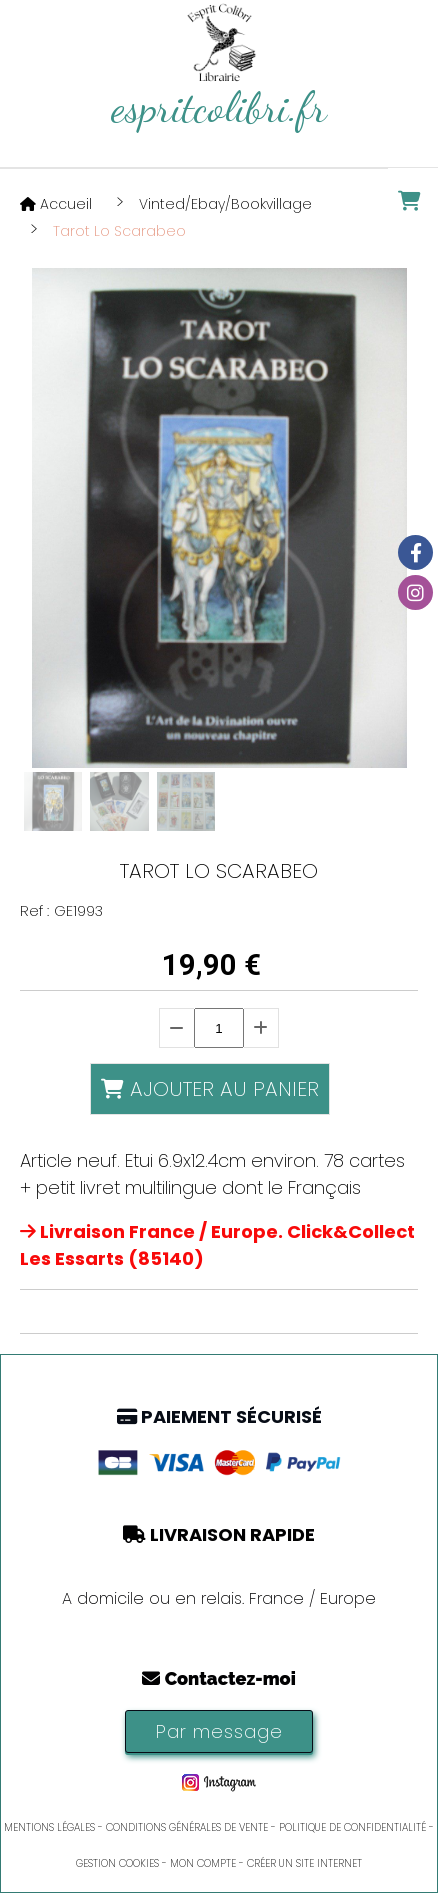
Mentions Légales (49, 1827)
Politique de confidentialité (352, 1827)
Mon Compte (203, 1863)
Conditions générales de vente (187, 1827)
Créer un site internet (304, 1863)
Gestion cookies (117, 1863)
